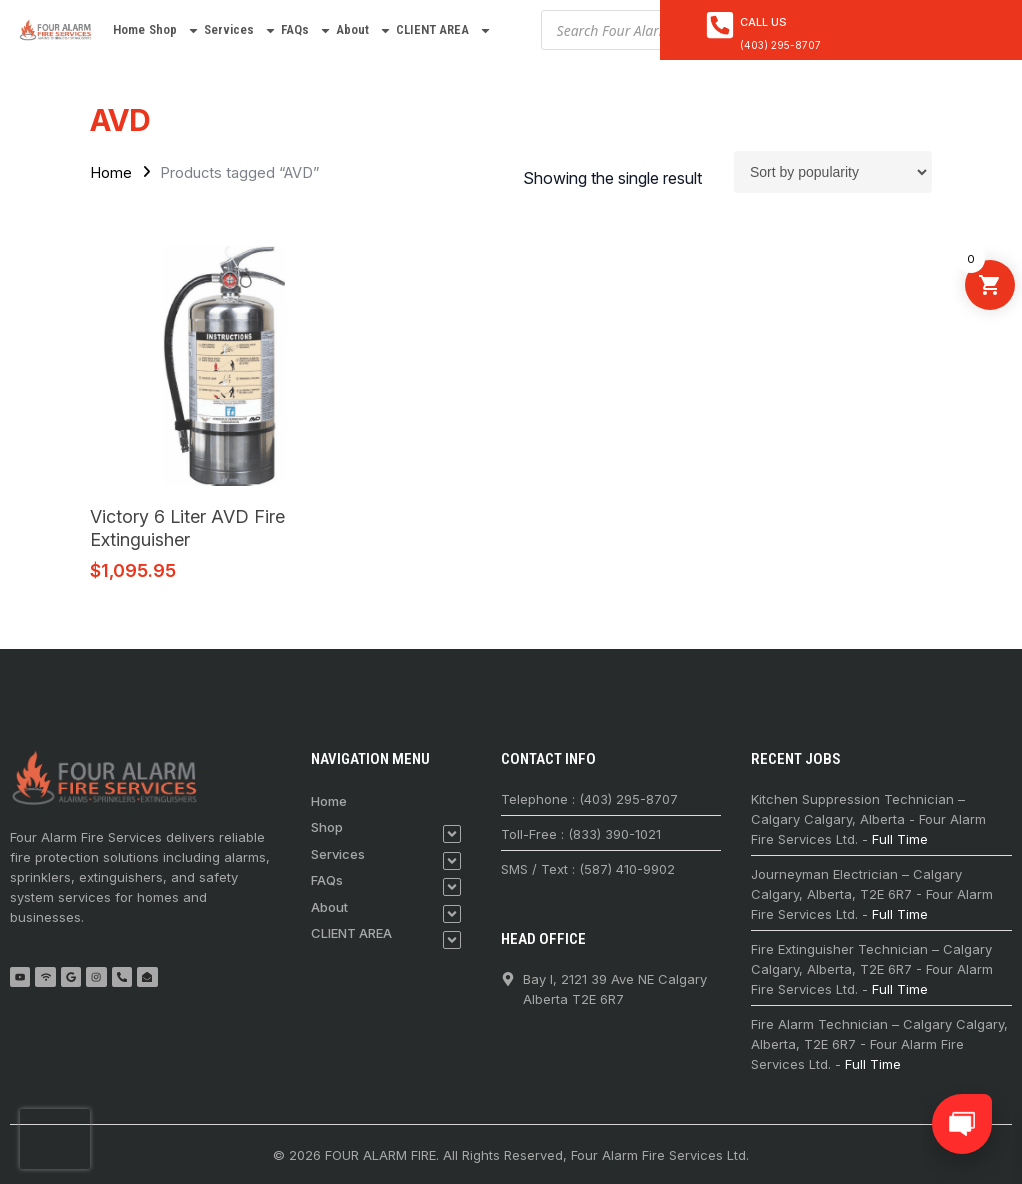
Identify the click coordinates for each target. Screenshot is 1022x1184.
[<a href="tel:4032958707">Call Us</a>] (720, 25)
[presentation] (55, 1139)
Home (129, 29)
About (364, 30)
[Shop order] (833, 172)
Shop (174, 30)
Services (240, 30)
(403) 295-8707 (780, 45)
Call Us (763, 22)
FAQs (306, 30)
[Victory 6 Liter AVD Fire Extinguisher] (224, 366)
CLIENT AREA (444, 30)
